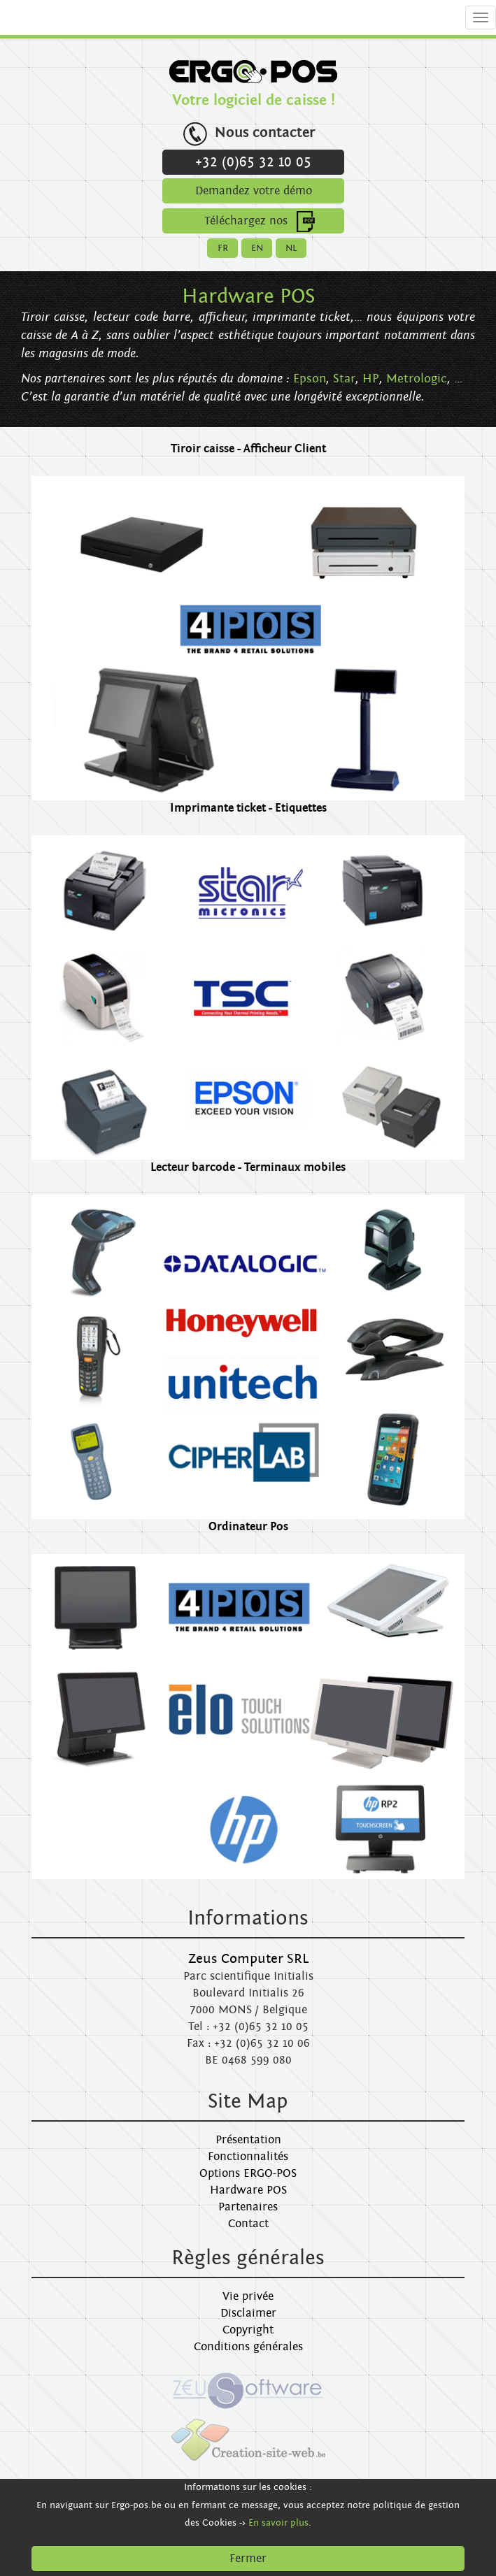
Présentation (248, 2140)
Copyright (248, 2330)
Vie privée (248, 2296)
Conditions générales (248, 2347)
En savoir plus (278, 2522)
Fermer (248, 2559)
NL (291, 248)
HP (370, 378)
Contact (248, 2224)
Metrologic (416, 378)
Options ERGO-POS (248, 2173)
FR (223, 248)
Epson (309, 378)
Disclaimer (248, 2313)
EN (257, 248)
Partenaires (248, 2207)
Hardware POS (248, 2190)
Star (344, 378)
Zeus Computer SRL (248, 1958)
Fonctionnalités (248, 2157)
